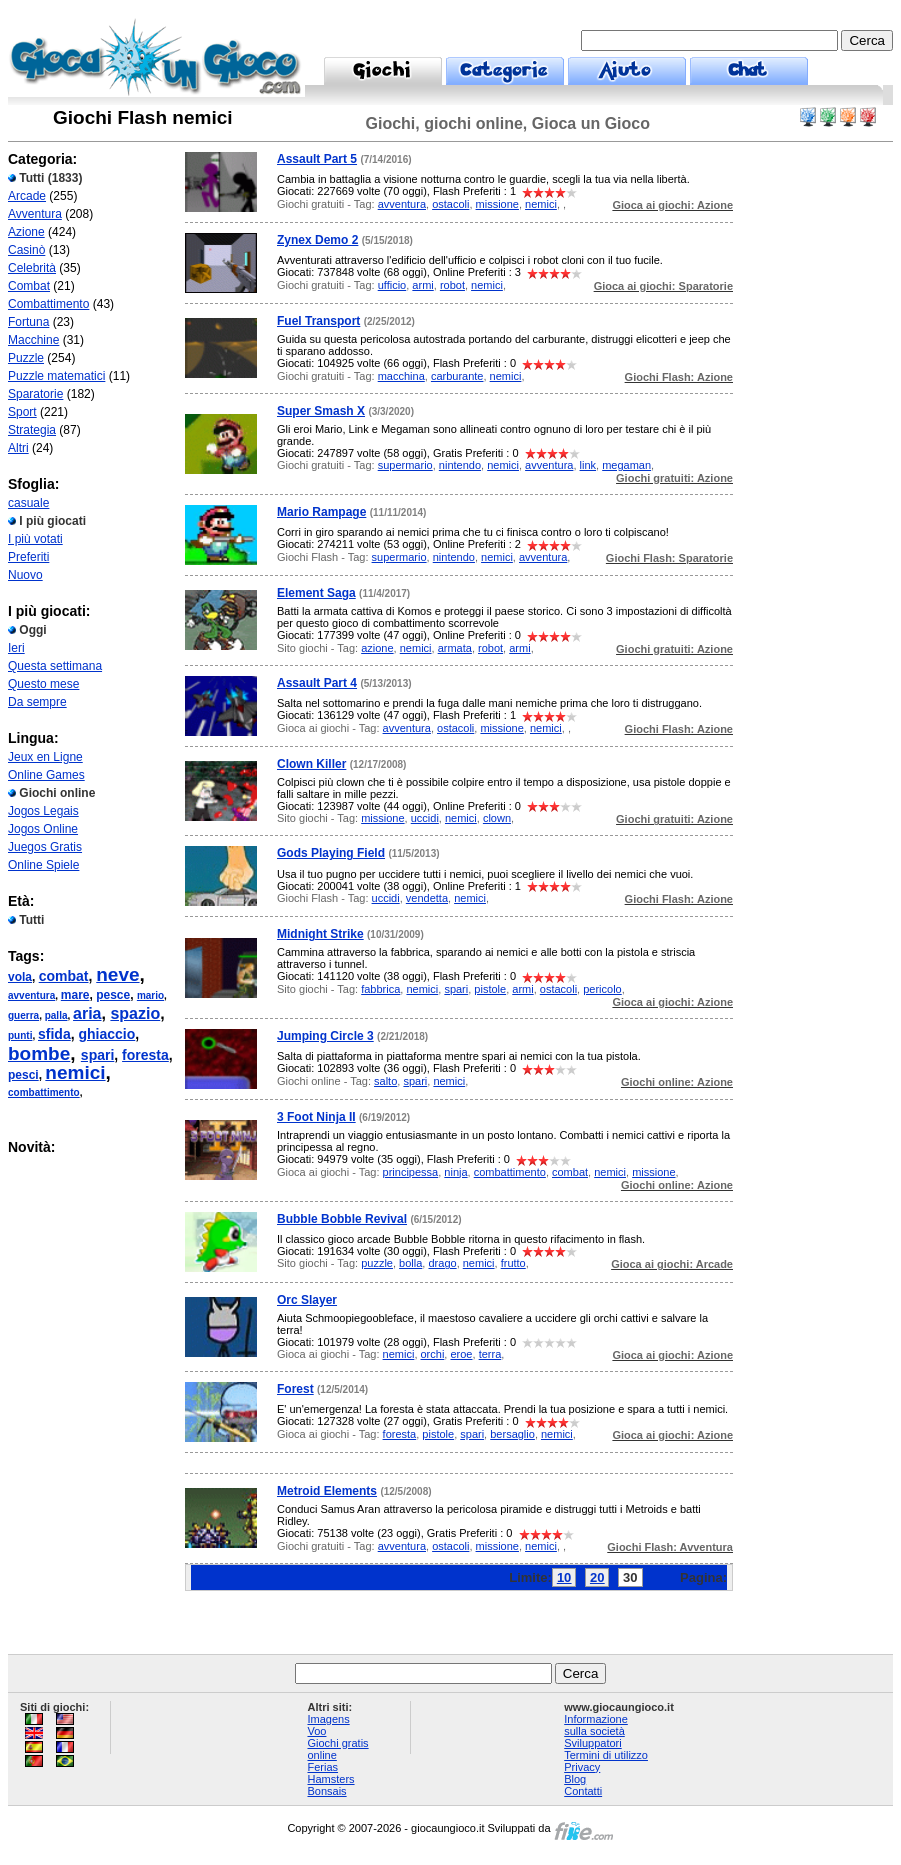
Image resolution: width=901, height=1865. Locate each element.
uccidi (425, 818)
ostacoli (450, 204)
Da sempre (37, 702)
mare (75, 995)
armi (422, 285)
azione (377, 648)
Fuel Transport (318, 321)
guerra (23, 1015)
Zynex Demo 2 (317, 240)
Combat (29, 286)
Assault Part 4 (317, 683)
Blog (575, 1779)
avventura (31, 995)
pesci (23, 1075)
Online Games (46, 775)
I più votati (35, 539)
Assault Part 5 (317, 159)
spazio (135, 1013)
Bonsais (326, 1791)
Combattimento (48, 304)
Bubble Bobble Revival (342, 1219)
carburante (457, 376)
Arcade (27, 196)
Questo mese (43, 684)
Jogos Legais (43, 811)
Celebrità (32, 268)
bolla (410, 1263)
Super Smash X (321, 411)
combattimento (44, 1092)
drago (442, 1263)
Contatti (583, 1791)
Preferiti (28, 557)
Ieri (16, 648)
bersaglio (512, 1434)
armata (455, 648)
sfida (54, 1034)
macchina (401, 376)
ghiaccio (106, 1034)
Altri (18, 448)
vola (20, 977)
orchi (433, 1354)
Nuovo (25, 575)
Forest (295, 1389)
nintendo (460, 465)
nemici (75, 1072)
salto (385, 1081)
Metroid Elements (327, 1491)
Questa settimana (55, 666)
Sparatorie (35, 394)
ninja (455, 1172)
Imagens (328, 1719)
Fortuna (28, 322)
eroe (461, 1354)
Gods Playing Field (331, 853)
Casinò (26, 250)
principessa (411, 1172)
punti (20, 1035)
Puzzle (26, 358)
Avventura (35, 214)
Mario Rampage (321, 512)
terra (490, 1354)
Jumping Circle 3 (325, 1036)
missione (497, 204)
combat (64, 976)
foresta (145, 1055)
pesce (113, 995)
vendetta (427, 898)
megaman (626, 465)
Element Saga (316, 593)
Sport (22, 412)
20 (597, 1577)
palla (56, 1015)
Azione (26, 232)
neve (117, 974)
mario (150, 995)
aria (87, 1013)
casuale (28, 503)
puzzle (377, 1263)
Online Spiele (43, 865)
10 (564, 1577)
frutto (513, 1263)
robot (452, 285)
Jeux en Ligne (45, 757)
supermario (405, 465)
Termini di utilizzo (606, 1755)
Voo (316, 1731)
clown (497, 818)
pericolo (602, 989)
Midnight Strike (320, 934)
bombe (39, 1053)
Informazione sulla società (596, 1725)
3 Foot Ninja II (316, 1117)
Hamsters (330, 1779)
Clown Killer (311, 764)
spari (97, 1055)
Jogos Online (43, 829)
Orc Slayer (307, 1300)
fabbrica (380, 989)
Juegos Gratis (45, 847)
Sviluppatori (592, 1743)
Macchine (33, 340)
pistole (490, 989)
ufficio (392, 285)
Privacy (582, 1767)
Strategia (32, 430)
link (588, 465)
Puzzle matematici (56, 376)
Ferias (322, 1767)
